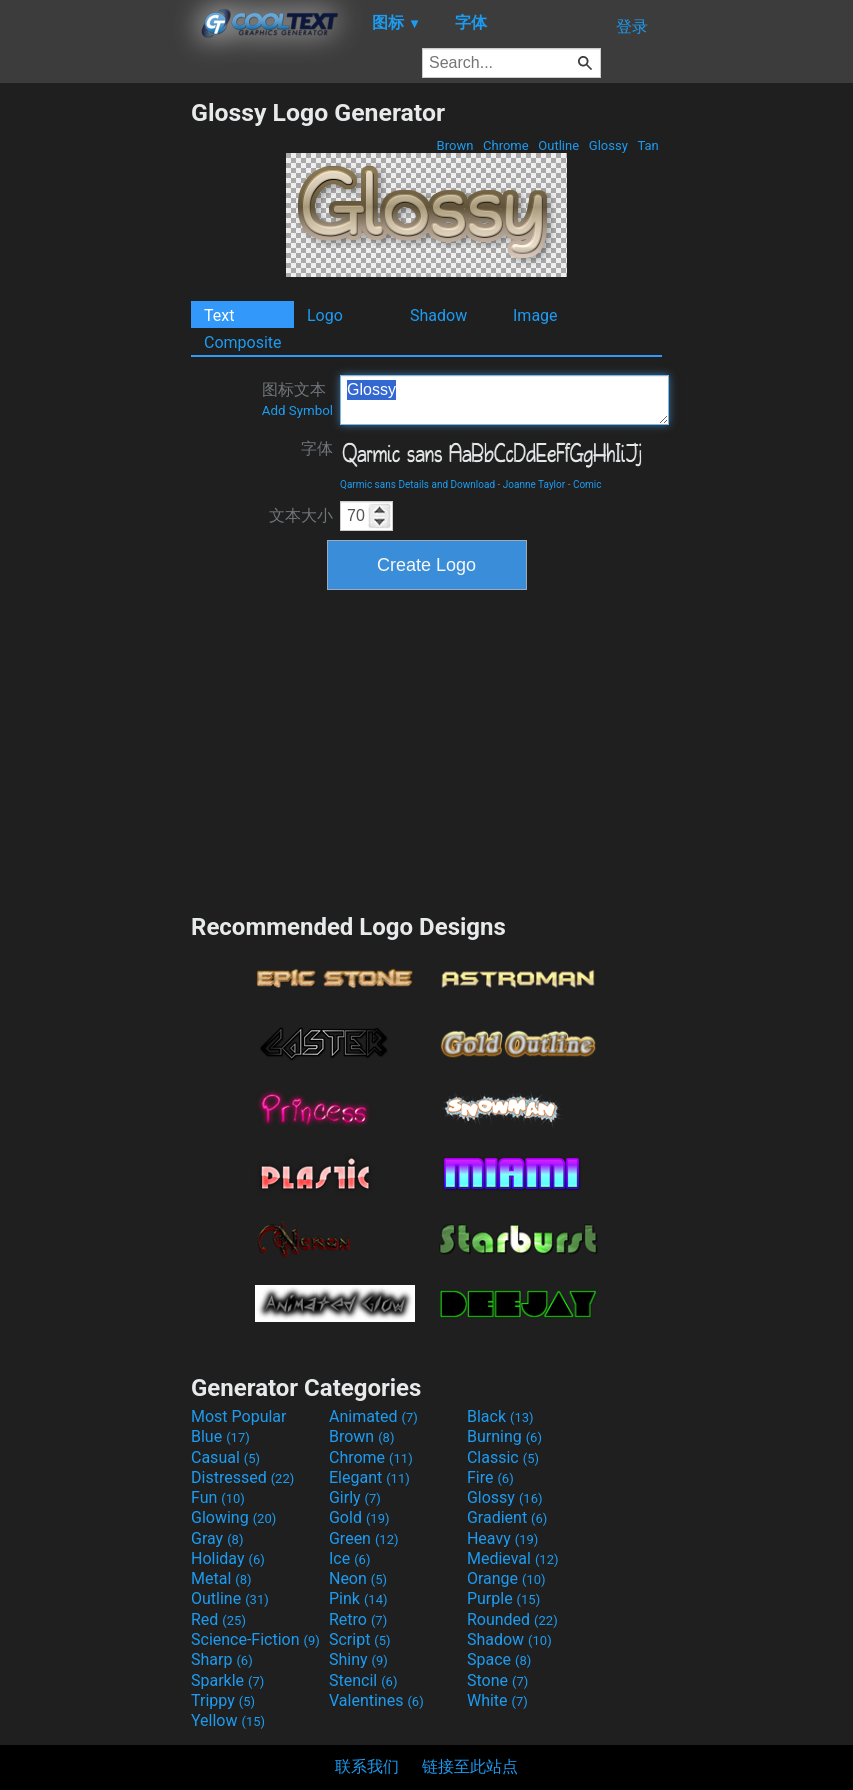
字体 (317, 448)
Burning (504, 1436)
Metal (221, 1578)
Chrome (506, 145)
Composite (243, 342)
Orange (506, 1578)
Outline (558, 145)
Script (360, 1639)
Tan (648, 145)
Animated (373, 1416)
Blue (220, 1436)
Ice (349, 1558)
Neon (358, 1578)
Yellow (228, 1720)
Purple (503, 1598)
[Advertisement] (95, 398)
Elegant (369, 1477)
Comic (587, 484)
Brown (454, 145)
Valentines (376, 1700)
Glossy (608, 145)
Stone (497, 1680)
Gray (217, 1538)
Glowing (233, 1517)
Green (364, 1538)
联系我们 (367, 1766)
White (497, 1700)
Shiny (358, 1659)
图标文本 (297, 399)
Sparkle (227, 1680)
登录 (632, 26)
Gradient (507, 1517)
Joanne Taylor (534, 484)
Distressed (242, 1477)
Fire (490, 1477)
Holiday (228, 1558)
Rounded (512, 1619)
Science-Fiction (255, 1639)
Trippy (223, 1700)
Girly (355, 1497)
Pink (358, 1598)
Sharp (222, 1659)
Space (499, 1659)
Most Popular (239, 1416)
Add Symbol (297, 410)
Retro (358, 1619)
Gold (359, 1517)
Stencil (363, 1680)
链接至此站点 (470, 1766)
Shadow (438, 315)
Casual (225, 1457)
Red (218, 1619)
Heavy (502, 1538)
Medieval (513, 1558)
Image (535, 315)
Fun (218, 1497)
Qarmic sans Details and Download (417, 484)
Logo (325, 315)
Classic (503, 1457)
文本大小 (301, 515)
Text (219, 315)
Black (500, 1416)
